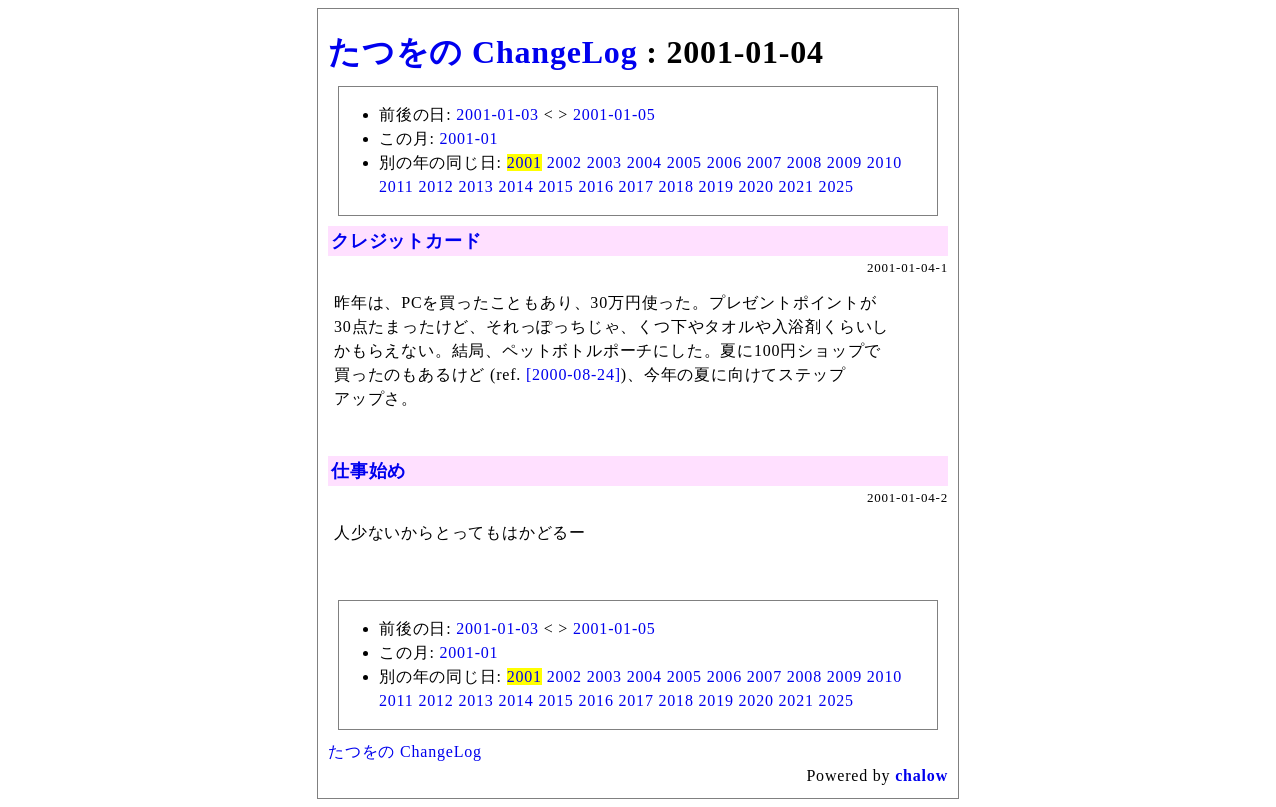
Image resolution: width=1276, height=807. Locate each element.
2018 (676, 186)
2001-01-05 (614, 114)
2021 (796, 186)
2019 (716, 186)
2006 (724, 162)
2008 (804, 162)
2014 (515, 186)
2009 (844, 162)
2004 (644, 162)
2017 (636, 186)
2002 (564, 162)
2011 (396, 186)
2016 (595, 186)
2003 (604, 162)
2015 (555, 186)
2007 (764, 162)
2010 (884, 162)
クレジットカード (406, 241)
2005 (684, 162)
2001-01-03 (497, 114)
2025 (836, 186)
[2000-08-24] (573, 374)
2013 (475, 186)
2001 (524, 162)
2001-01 (468, 138)
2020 (756, 186)
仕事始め (368, 471)
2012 (435, 186)
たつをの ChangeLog (482, 52)
